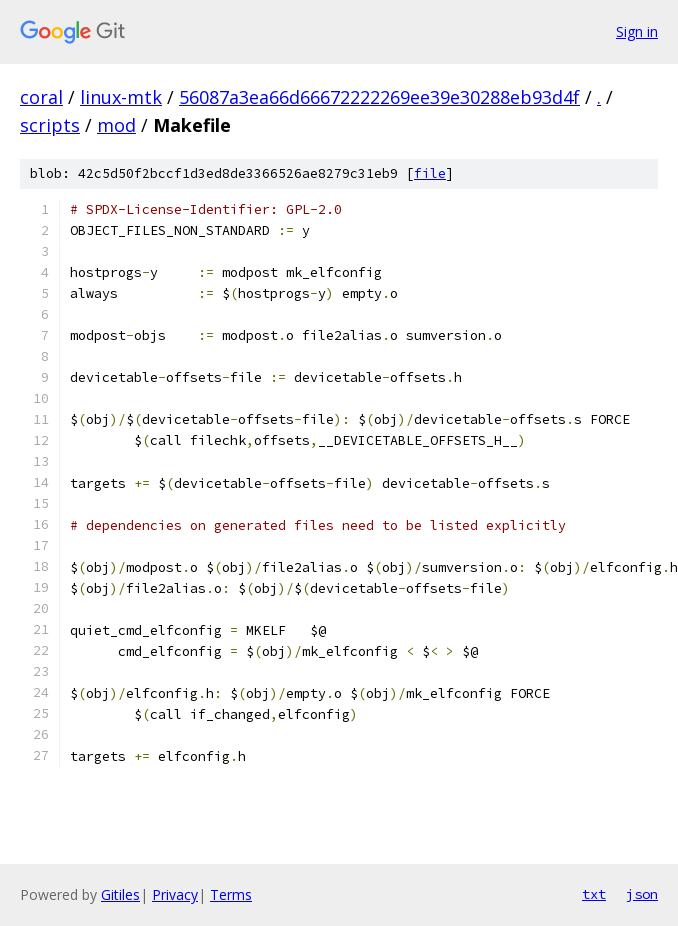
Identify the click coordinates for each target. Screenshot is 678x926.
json (642, 894)
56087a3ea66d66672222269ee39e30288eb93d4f (379, 97)
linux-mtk (121, 97)
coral (41, 97)
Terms (231, 894)
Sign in (637, 31)
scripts (50, 125)
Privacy (175, 894)
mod (116, 125)
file (430, 173)
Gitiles (120, 894)
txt (594, 894)
